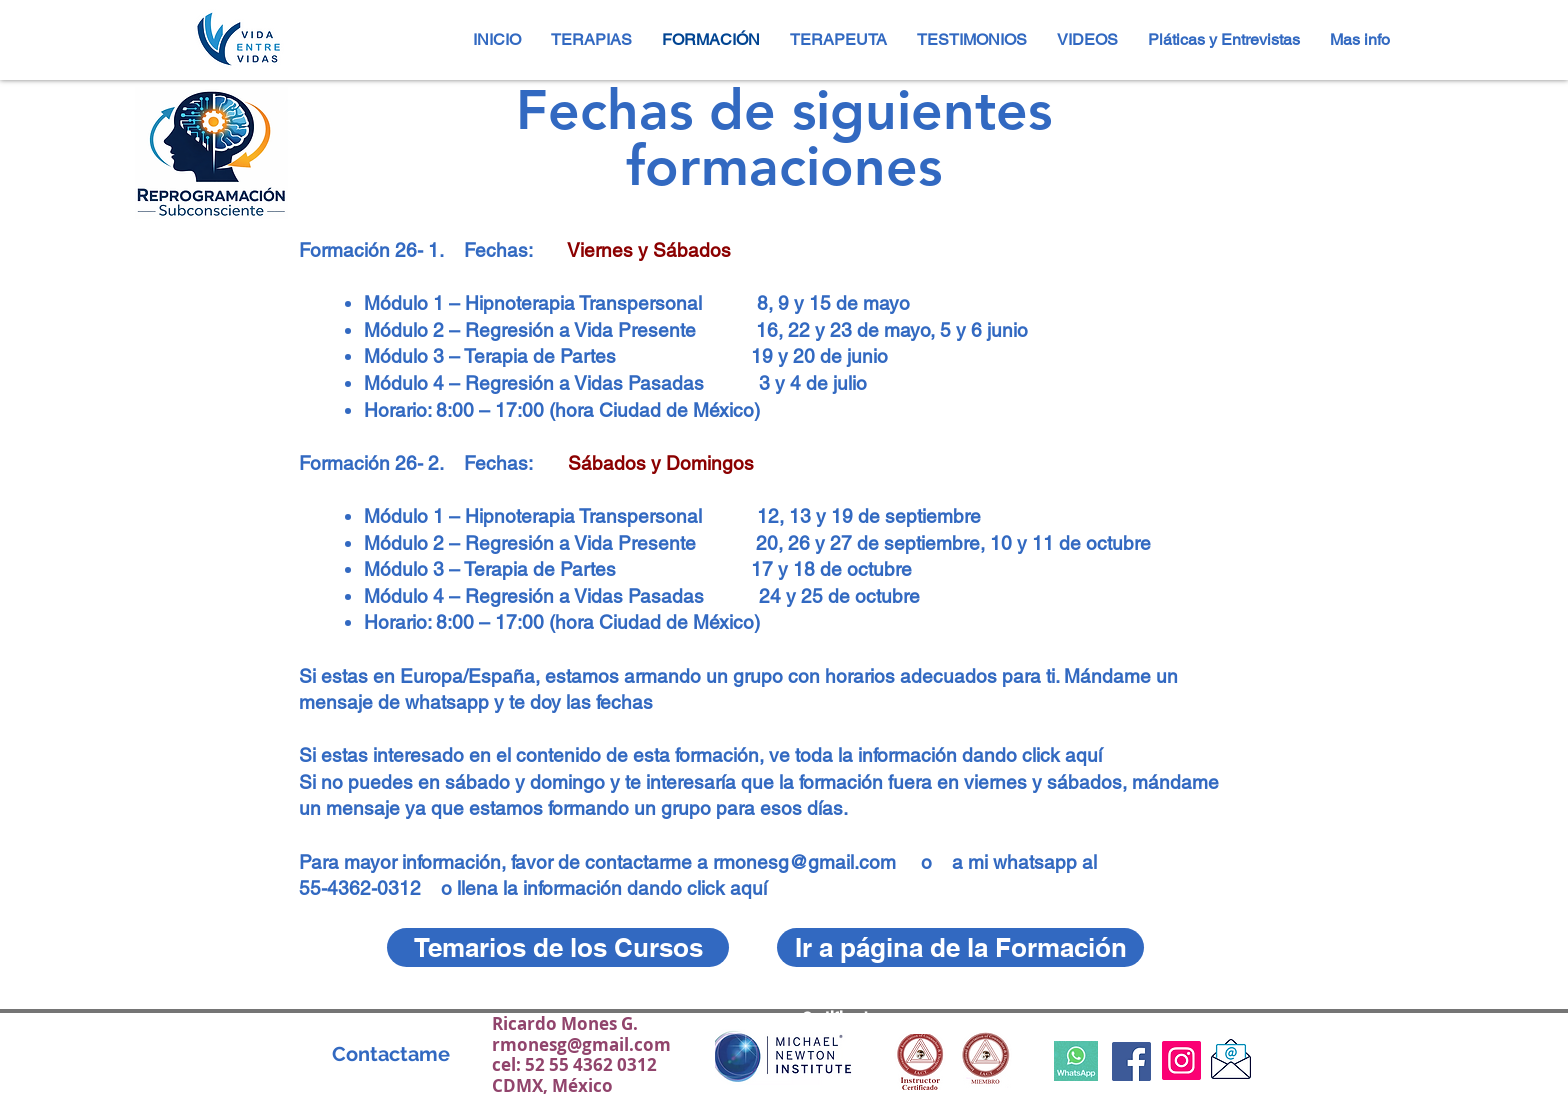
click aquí (1062, 755)
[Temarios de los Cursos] (558, 947)
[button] (838, 39)
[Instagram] (1181, 1060)
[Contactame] (390, 1053)
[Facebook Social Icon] (1131, 1061)
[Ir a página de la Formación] (960, 947)
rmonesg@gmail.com (804, 862)
